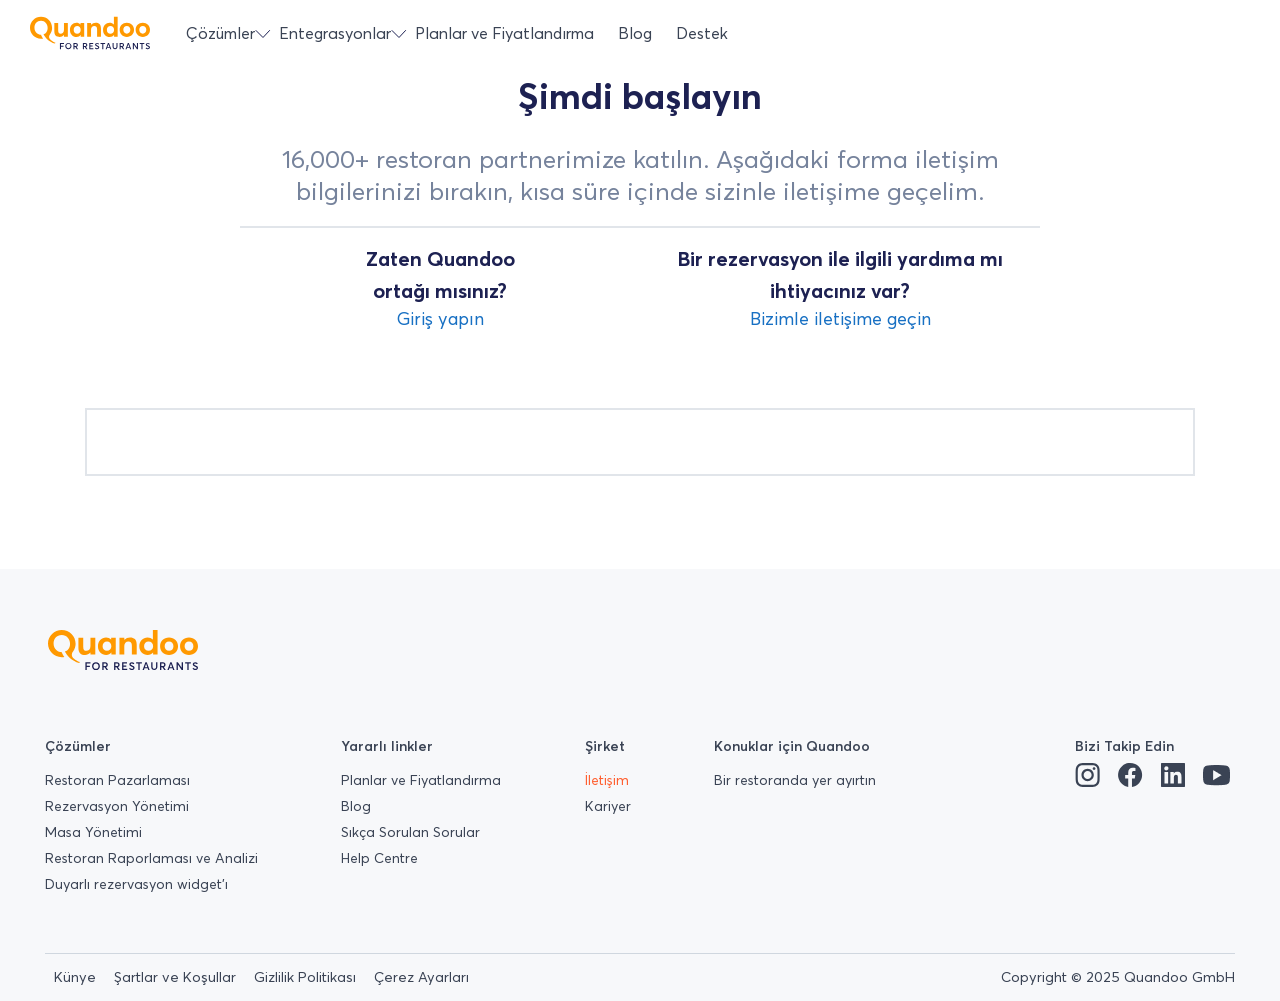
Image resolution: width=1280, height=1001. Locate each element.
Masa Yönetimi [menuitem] (93, 832)
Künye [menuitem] (75, 977)
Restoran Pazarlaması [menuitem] (117, 780)
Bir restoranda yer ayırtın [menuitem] (795, 780)
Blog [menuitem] (635, 33)
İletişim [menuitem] (607, 780)
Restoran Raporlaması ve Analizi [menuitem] (151, 858)
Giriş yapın (440, 318)
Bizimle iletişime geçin (840, 318)
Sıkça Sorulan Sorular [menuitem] (410, 832)
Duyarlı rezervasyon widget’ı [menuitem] (136, 884)
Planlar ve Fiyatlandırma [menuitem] (504, 33)
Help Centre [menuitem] (379, 858)
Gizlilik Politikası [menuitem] (305, 977)
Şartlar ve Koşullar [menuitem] (175, 977)
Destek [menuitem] (702, 33)
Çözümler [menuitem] (220, 33)
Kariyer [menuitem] (608, 806)
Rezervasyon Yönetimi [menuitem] (117, 806)
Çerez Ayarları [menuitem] (421, 977)
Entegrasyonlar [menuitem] (335, 33)
